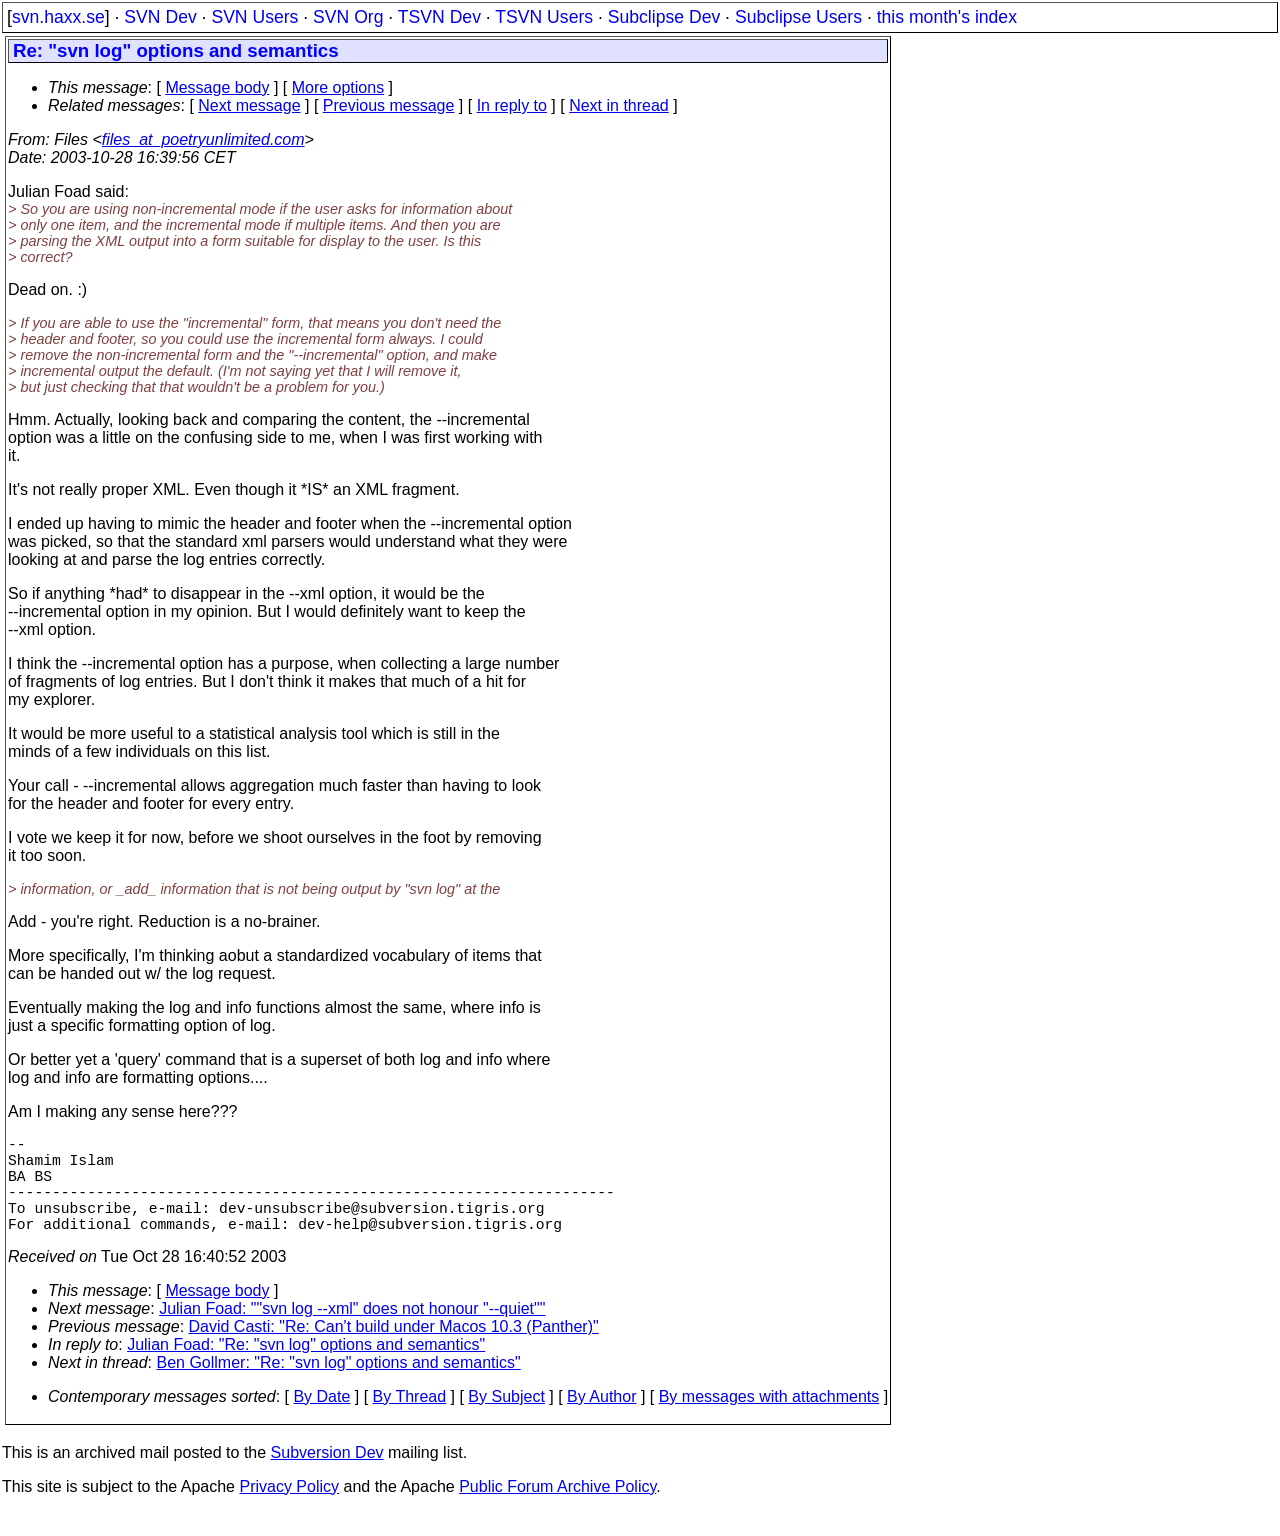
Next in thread (619, 105)
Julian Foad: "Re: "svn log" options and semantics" (306, 1368)
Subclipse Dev (664, 17)
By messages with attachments (769, 1420)
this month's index (947, 17)
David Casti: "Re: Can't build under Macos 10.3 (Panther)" (394, 1350)
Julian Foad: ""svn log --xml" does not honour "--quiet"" (352, 1332)
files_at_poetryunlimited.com (203, 139)
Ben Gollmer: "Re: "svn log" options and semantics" (339, 1386)
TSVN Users (544, 17)
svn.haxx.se (58, 17)
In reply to (512, 105)
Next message (249, 105)
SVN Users (254, 17)
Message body (217, 87)
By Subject (506, 1420)
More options (338, 87)
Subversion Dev (327, 1476)
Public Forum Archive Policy (557, 1510)
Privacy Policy (289, 1510)
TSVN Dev (439, 17)
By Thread (410, 1420)
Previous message (389, 105)
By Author (601, 1420)
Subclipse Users (798, 17)
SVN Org (348, 17)
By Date (321, 1420)
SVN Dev (160, 17)
